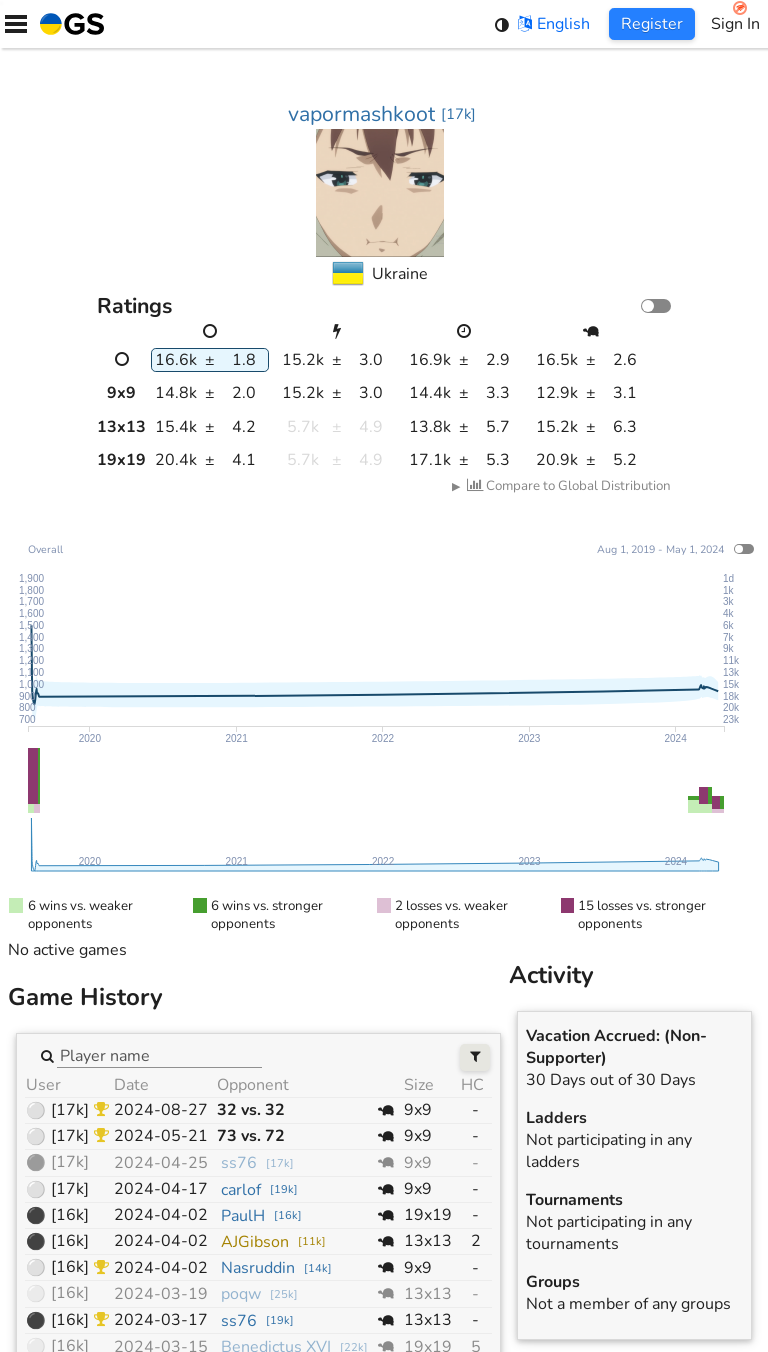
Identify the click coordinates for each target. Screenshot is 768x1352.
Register (652, 24)
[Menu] (16, 24)
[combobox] (159, 1055)
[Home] (68, 24)
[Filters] (475, 1057)
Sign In (735, 24)
